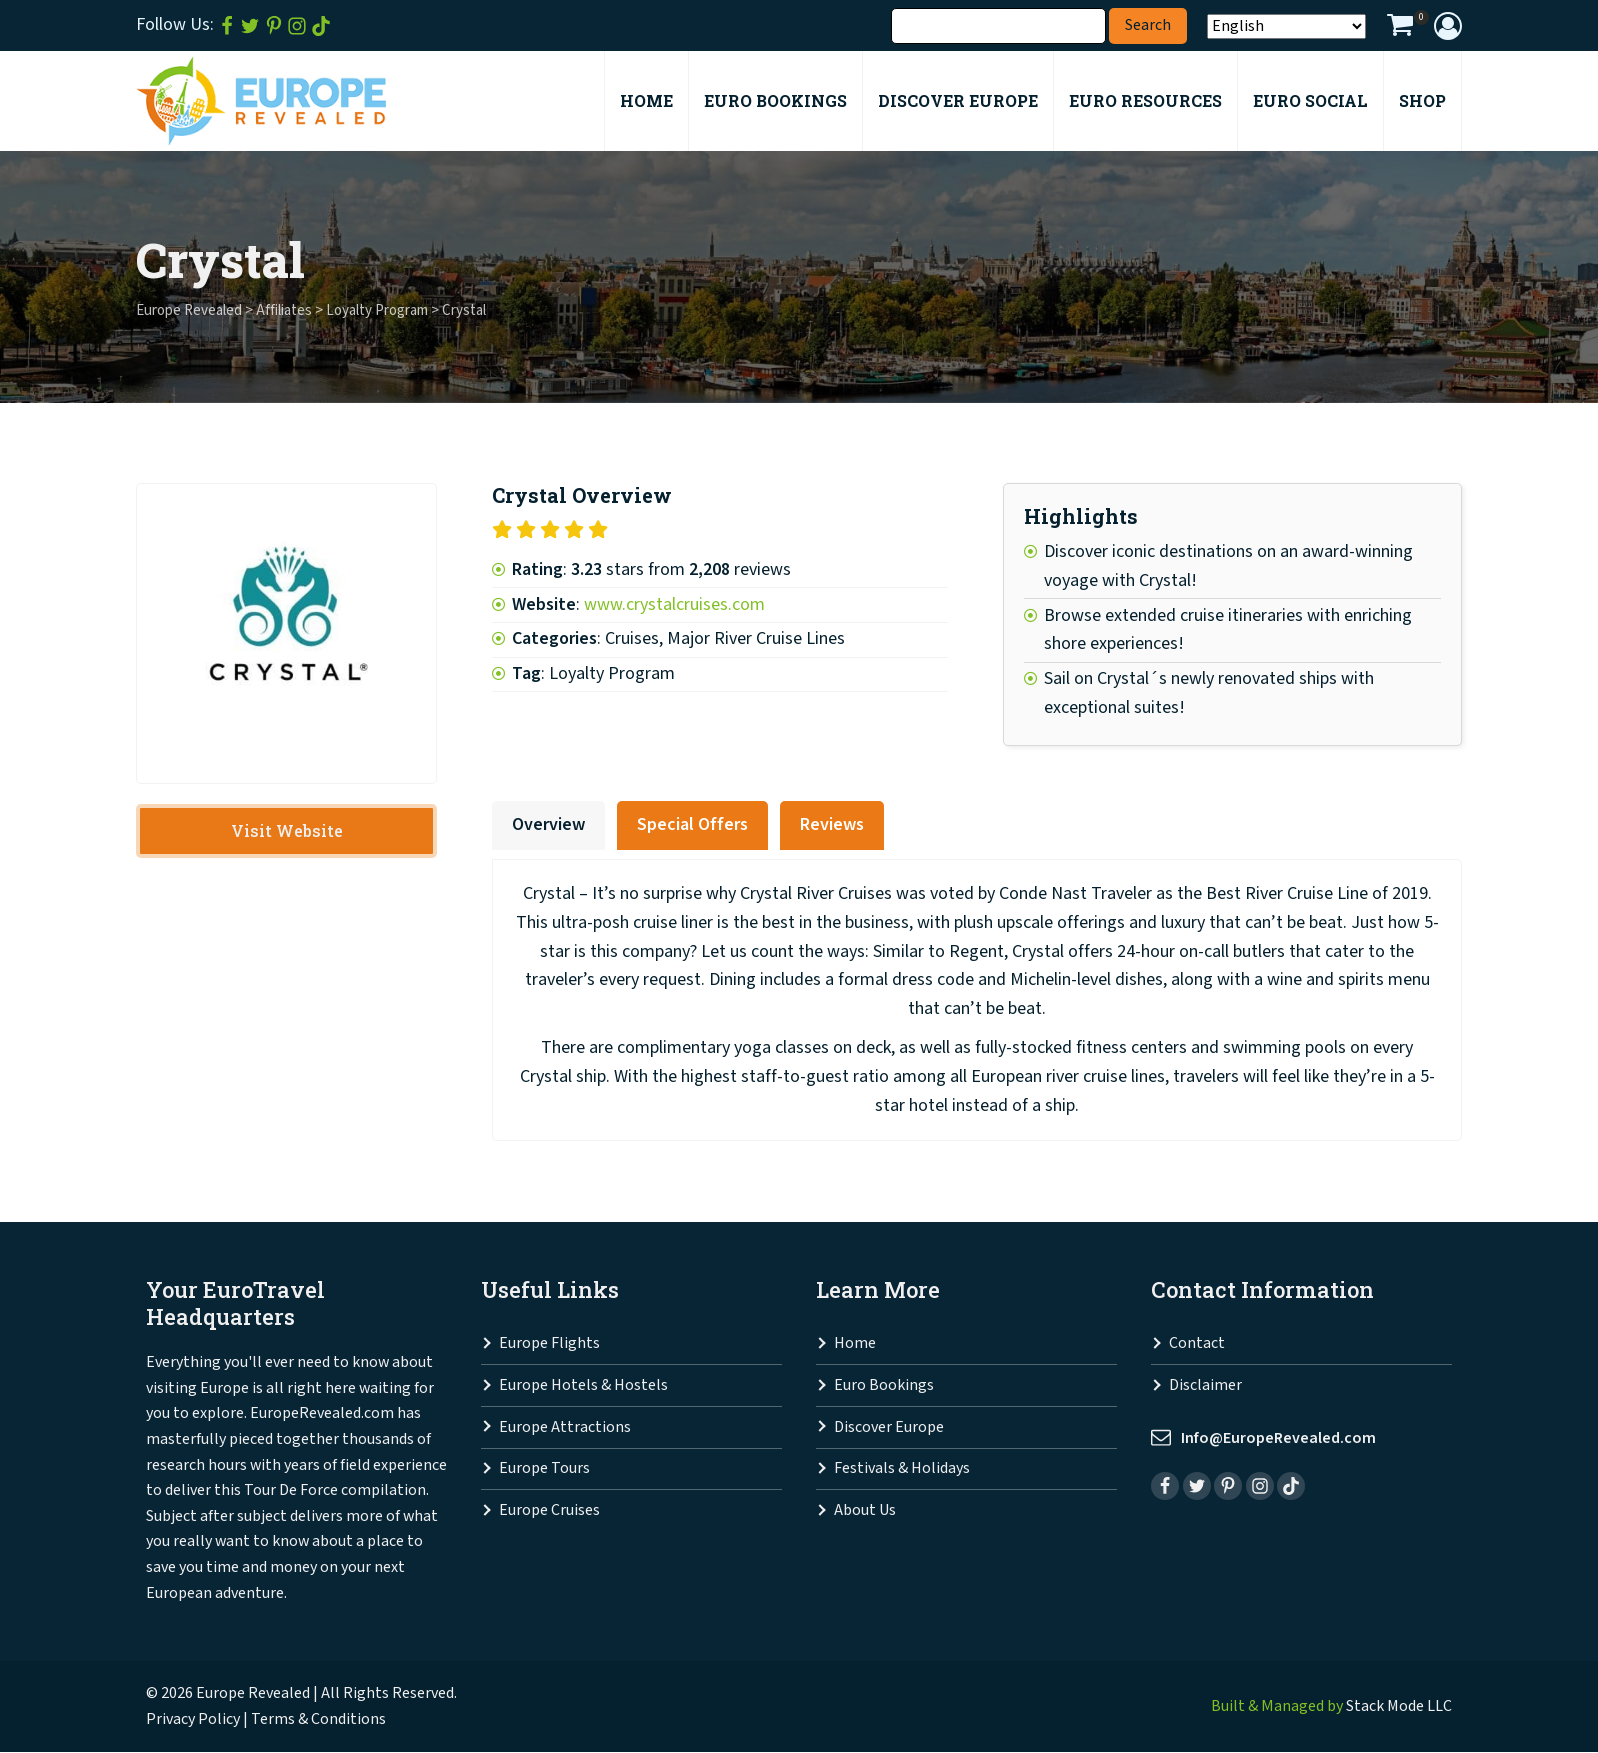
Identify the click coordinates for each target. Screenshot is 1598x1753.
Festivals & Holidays (902, 1468)
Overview (548, 824)
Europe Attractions (565, 1427)
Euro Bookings (884, 1385)
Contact (1197, 1344)
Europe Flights (549, 1344)
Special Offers (692, 824)
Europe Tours (544, 1468)
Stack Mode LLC (1398, 1706)
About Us (865, 1510)
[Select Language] (1286, 26)
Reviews (832, 824)
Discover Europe (889, 1427)
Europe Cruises (549, 1510)
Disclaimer (1205, 1385)
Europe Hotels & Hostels (583, 1385)
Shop (1422, 101)
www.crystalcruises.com (674, 604)
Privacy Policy (193, 1719)
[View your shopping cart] (1400, 28)
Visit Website (287, 830)
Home (855, 1344)
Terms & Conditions (318, 1719)
